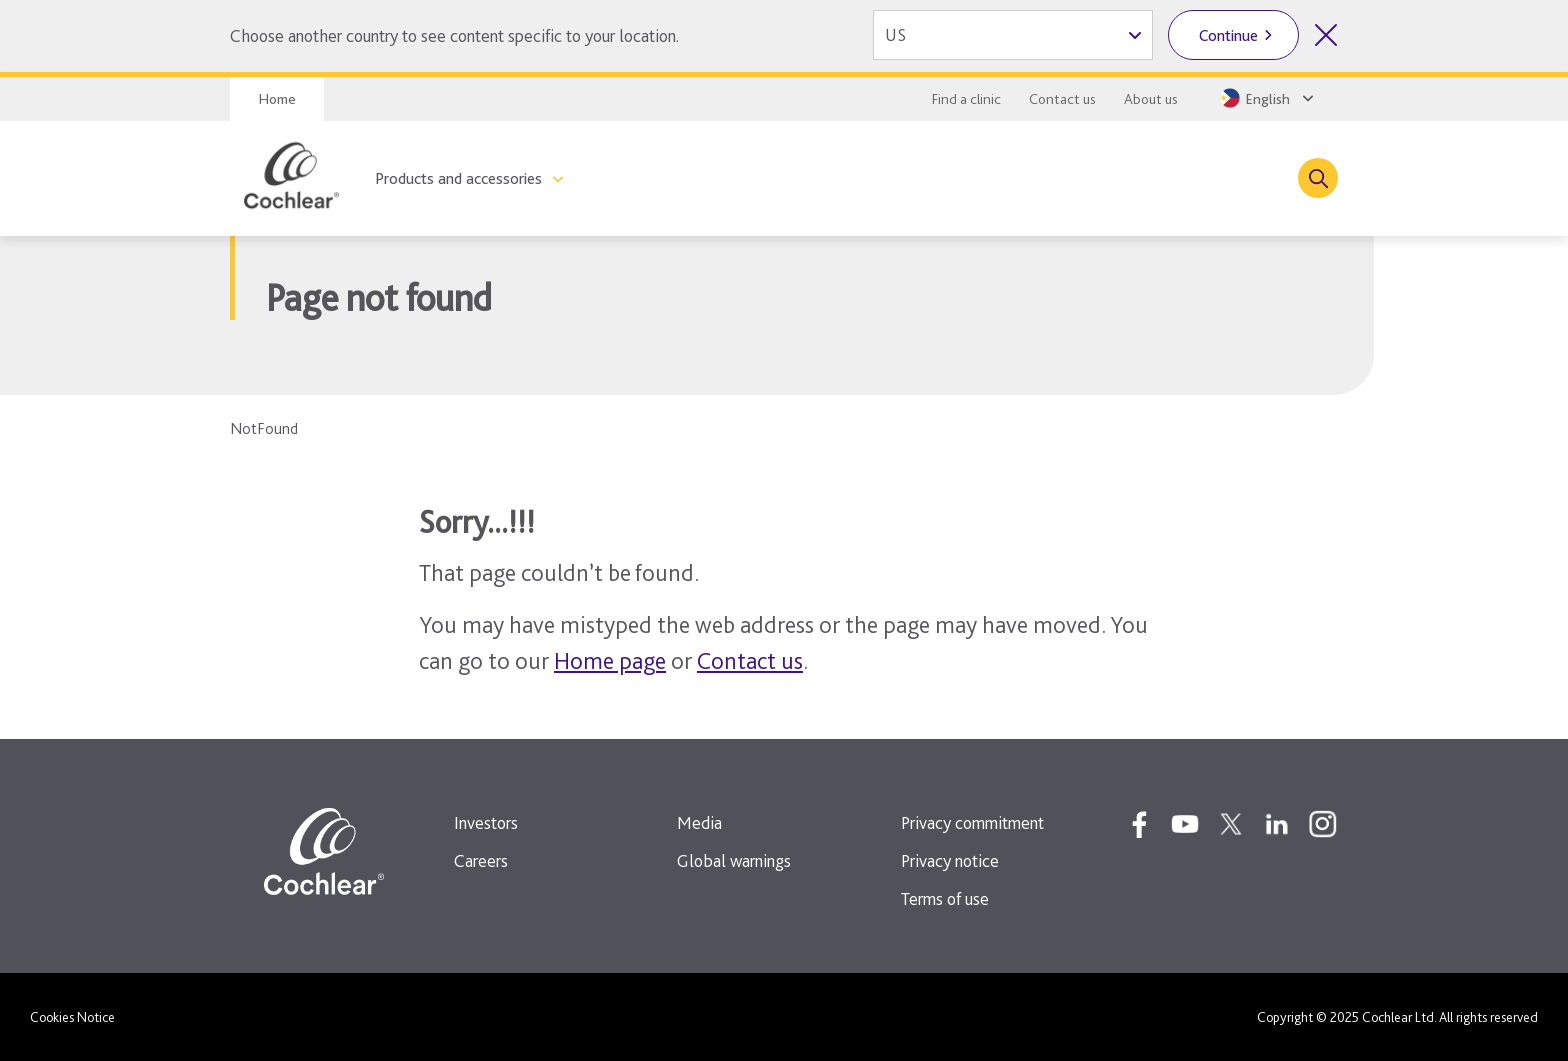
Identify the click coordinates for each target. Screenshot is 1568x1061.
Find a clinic (966, 99)
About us (1151, 99)
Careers (481, 860)
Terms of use (945, 898)
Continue (1228, 35)
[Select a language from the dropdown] (1265, 98)
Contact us (1062, 99)
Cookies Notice (72, 1017)
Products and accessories (458, 178)
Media (699, 822)
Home (277, 99)
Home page (610, 660)
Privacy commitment (972, 822)
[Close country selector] (1326, 35)
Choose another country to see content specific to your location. (454, 35)
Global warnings (734, 860)
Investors (486, 822)
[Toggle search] (1318, 178)
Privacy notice (950, 860)
